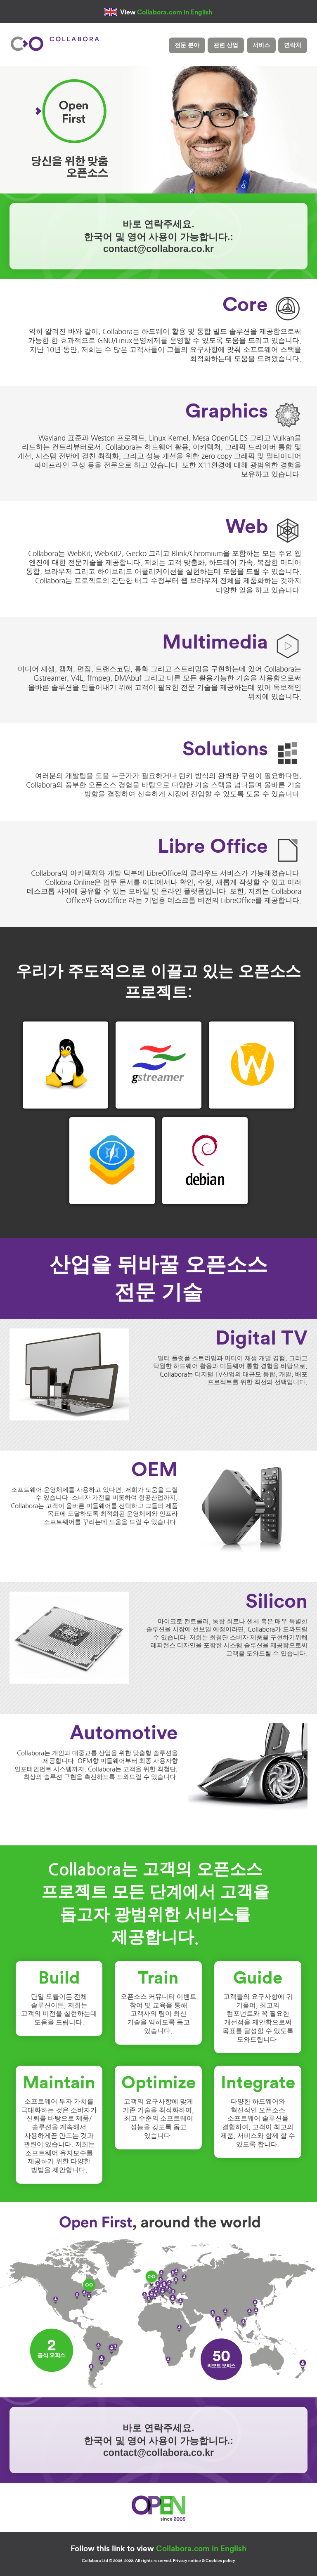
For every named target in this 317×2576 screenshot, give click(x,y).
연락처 (292, 45)
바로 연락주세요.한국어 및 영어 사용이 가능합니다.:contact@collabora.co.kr (158, 236)
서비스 (261, 45)
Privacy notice (187, 2561)
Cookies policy (220, 2561)
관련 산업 (225, 45)
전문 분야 (187, 45)
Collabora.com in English (174, 12)
